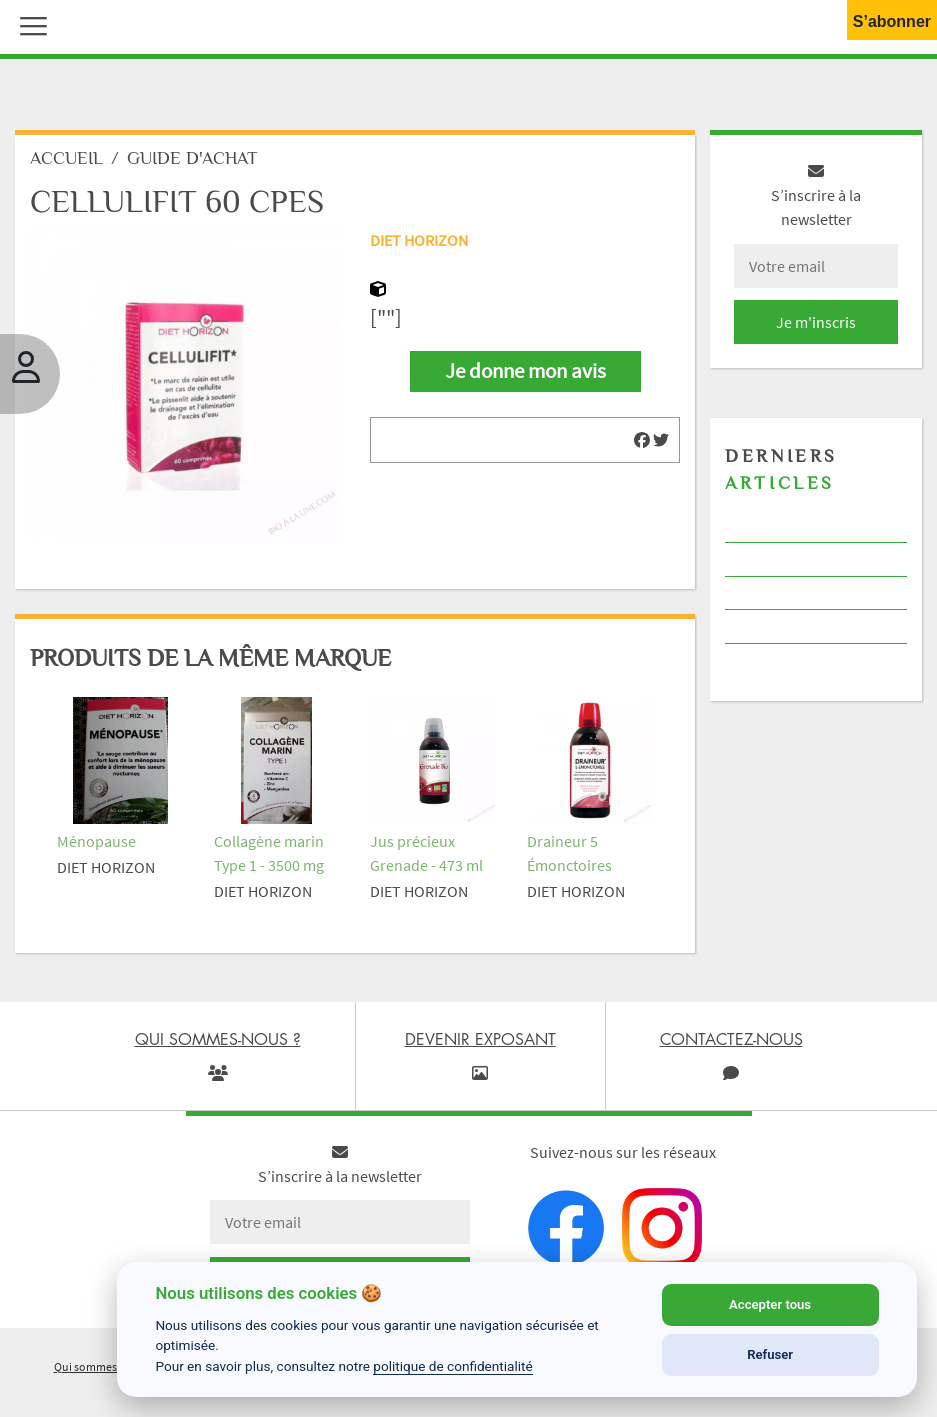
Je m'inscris (816, 322)
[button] (29, 24)
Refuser (770, 1354)
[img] (642, 440)
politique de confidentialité (453, 1366)
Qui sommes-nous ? (104, 1366)
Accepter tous (770, 1304)
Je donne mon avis (525, 371)
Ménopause (96, 841)
